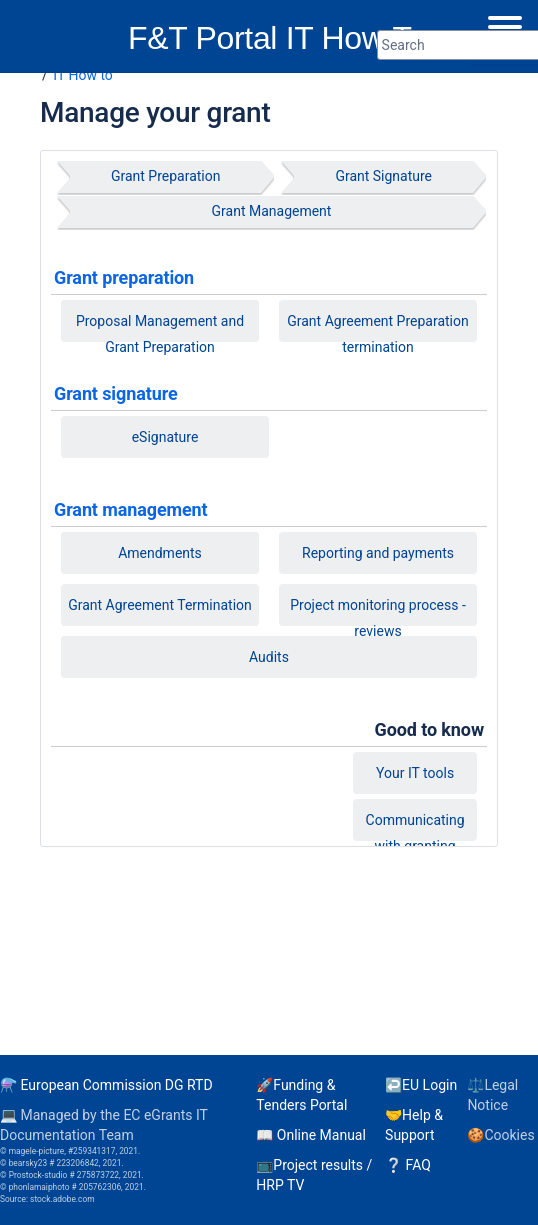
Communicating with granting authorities (415, 836)
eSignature (165, 437)
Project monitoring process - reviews (378, 616)
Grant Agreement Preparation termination (377, 332)
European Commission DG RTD (116, 1085)
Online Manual (321, 1135)
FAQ (418, 1165)
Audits (269, 657)
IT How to (83, 75)
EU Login (429, 1085)
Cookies (509, 1135)
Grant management (131, 509)
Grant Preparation (166, 176)
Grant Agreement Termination (160, 605)
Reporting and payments (378, 553)
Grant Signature (383, 176)
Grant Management (272, 211)
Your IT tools (415, 773)
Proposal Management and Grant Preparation (160, 332)
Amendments (160, 553)
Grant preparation (124, 277)
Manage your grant (155, 112)
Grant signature (116, 393)
